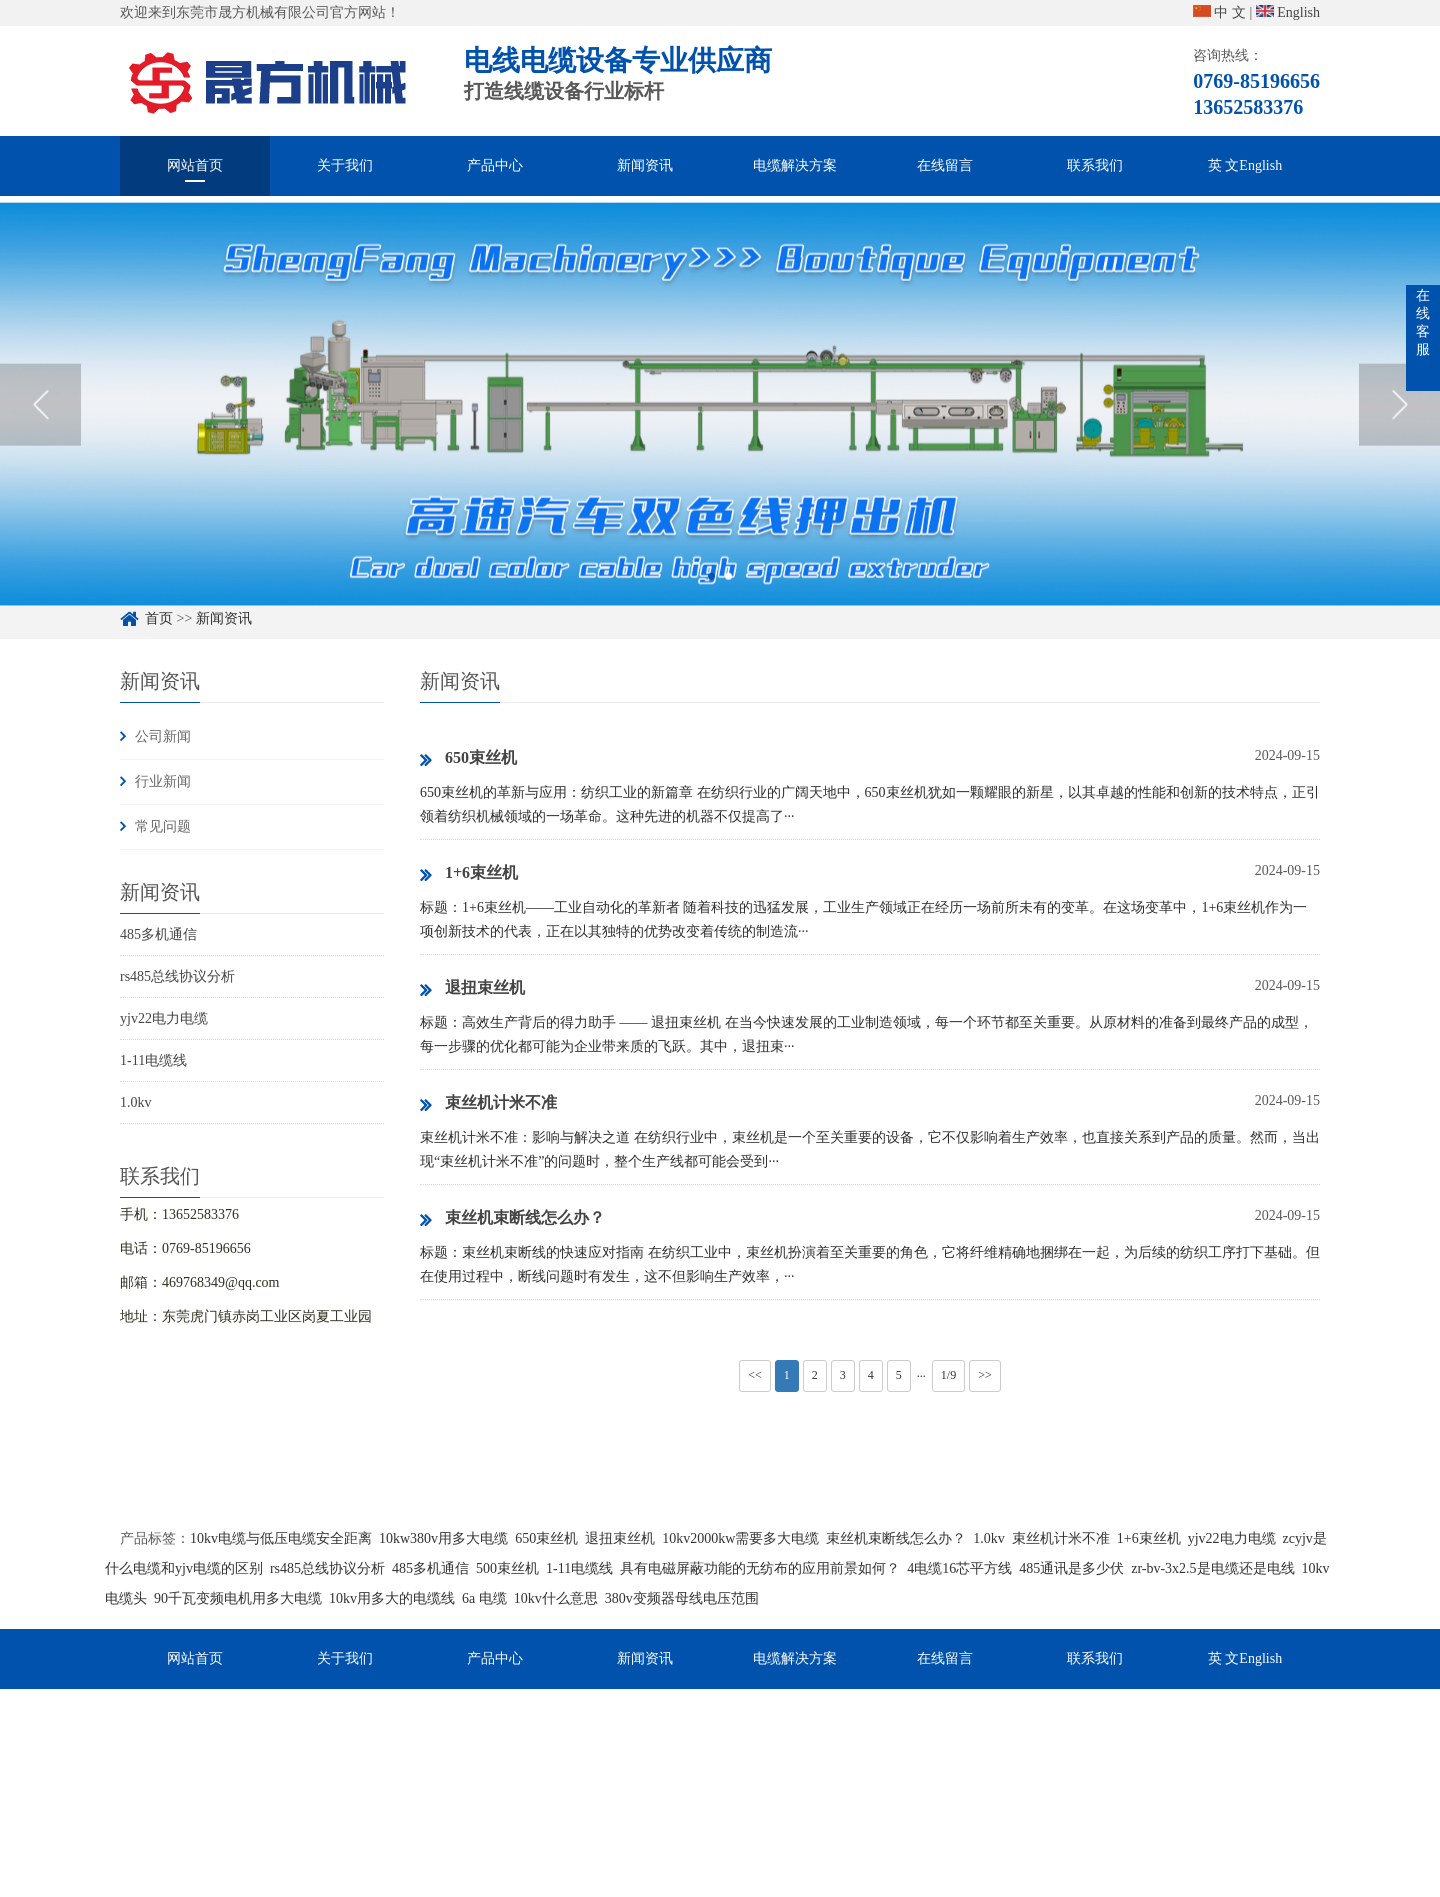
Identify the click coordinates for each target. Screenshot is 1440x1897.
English (1288, 12)
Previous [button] (40, 439)
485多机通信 (158, 934)
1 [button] (711, 611)
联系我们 (1095, 165)
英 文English (1245, 165)
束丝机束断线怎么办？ (512, 1219)
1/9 (948, 1375)
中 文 (1219, 12)
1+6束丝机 (469, 874)
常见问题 (163, 826)
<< (755, 1375)
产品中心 (495, 165)
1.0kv (136, 1102)
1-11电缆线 (153, 1060)
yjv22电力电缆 (164, 1018)
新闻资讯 (645, 165)
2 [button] (728, 611)
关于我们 (345, 165)
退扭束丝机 (472, 989)
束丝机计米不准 (488, 1104)
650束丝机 (468, 759)
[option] (720, 439)
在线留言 (945, 165)
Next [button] (1399, 439)
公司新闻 (163, 736)
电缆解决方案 (795, 165)
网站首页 (195, 165)
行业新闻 (163, 781)
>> (985, 1375)
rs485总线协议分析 (177, 976)
